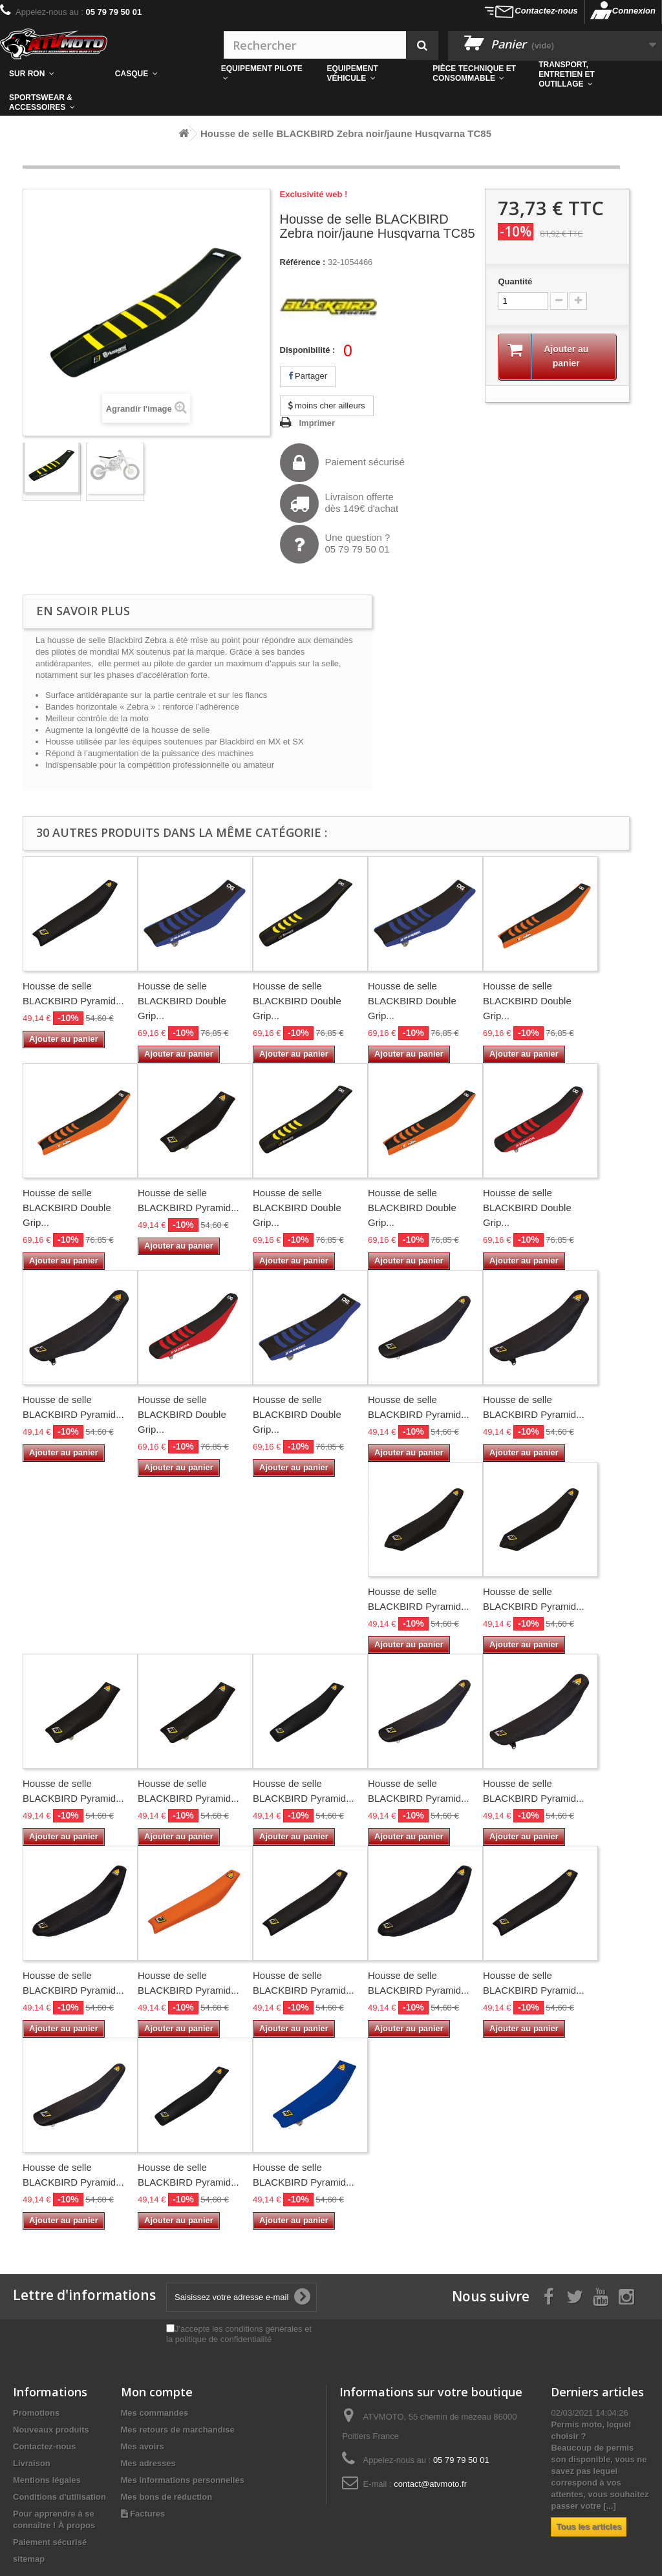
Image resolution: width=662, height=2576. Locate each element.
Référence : (303, 262)
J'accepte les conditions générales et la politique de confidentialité (239, 2334)
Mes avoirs (142, 2446)
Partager (307, 376)
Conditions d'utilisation (59, 2497)
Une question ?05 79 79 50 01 (335, 544)
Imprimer (317, 423)
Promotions (36, 2413)
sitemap (29, 2559)
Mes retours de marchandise (178, 2429)
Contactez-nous (546, 11)
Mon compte (157, 2392)
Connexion (634, 11)
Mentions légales (47, 2480)
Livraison (31, 2463)
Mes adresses (148, 2463)
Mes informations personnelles (182, 2480)
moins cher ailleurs (326, 405)
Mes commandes (155, 2413)
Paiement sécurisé (342, 462)
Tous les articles (588, 2526)
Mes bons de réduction (167, 2497)
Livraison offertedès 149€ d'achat (339, 503)
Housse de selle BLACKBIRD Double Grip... (182, 1000)
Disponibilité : (308, 350)
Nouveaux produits (51, 2429)
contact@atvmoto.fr (430, 2484)
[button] (476, 74)
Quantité (515, 281)
